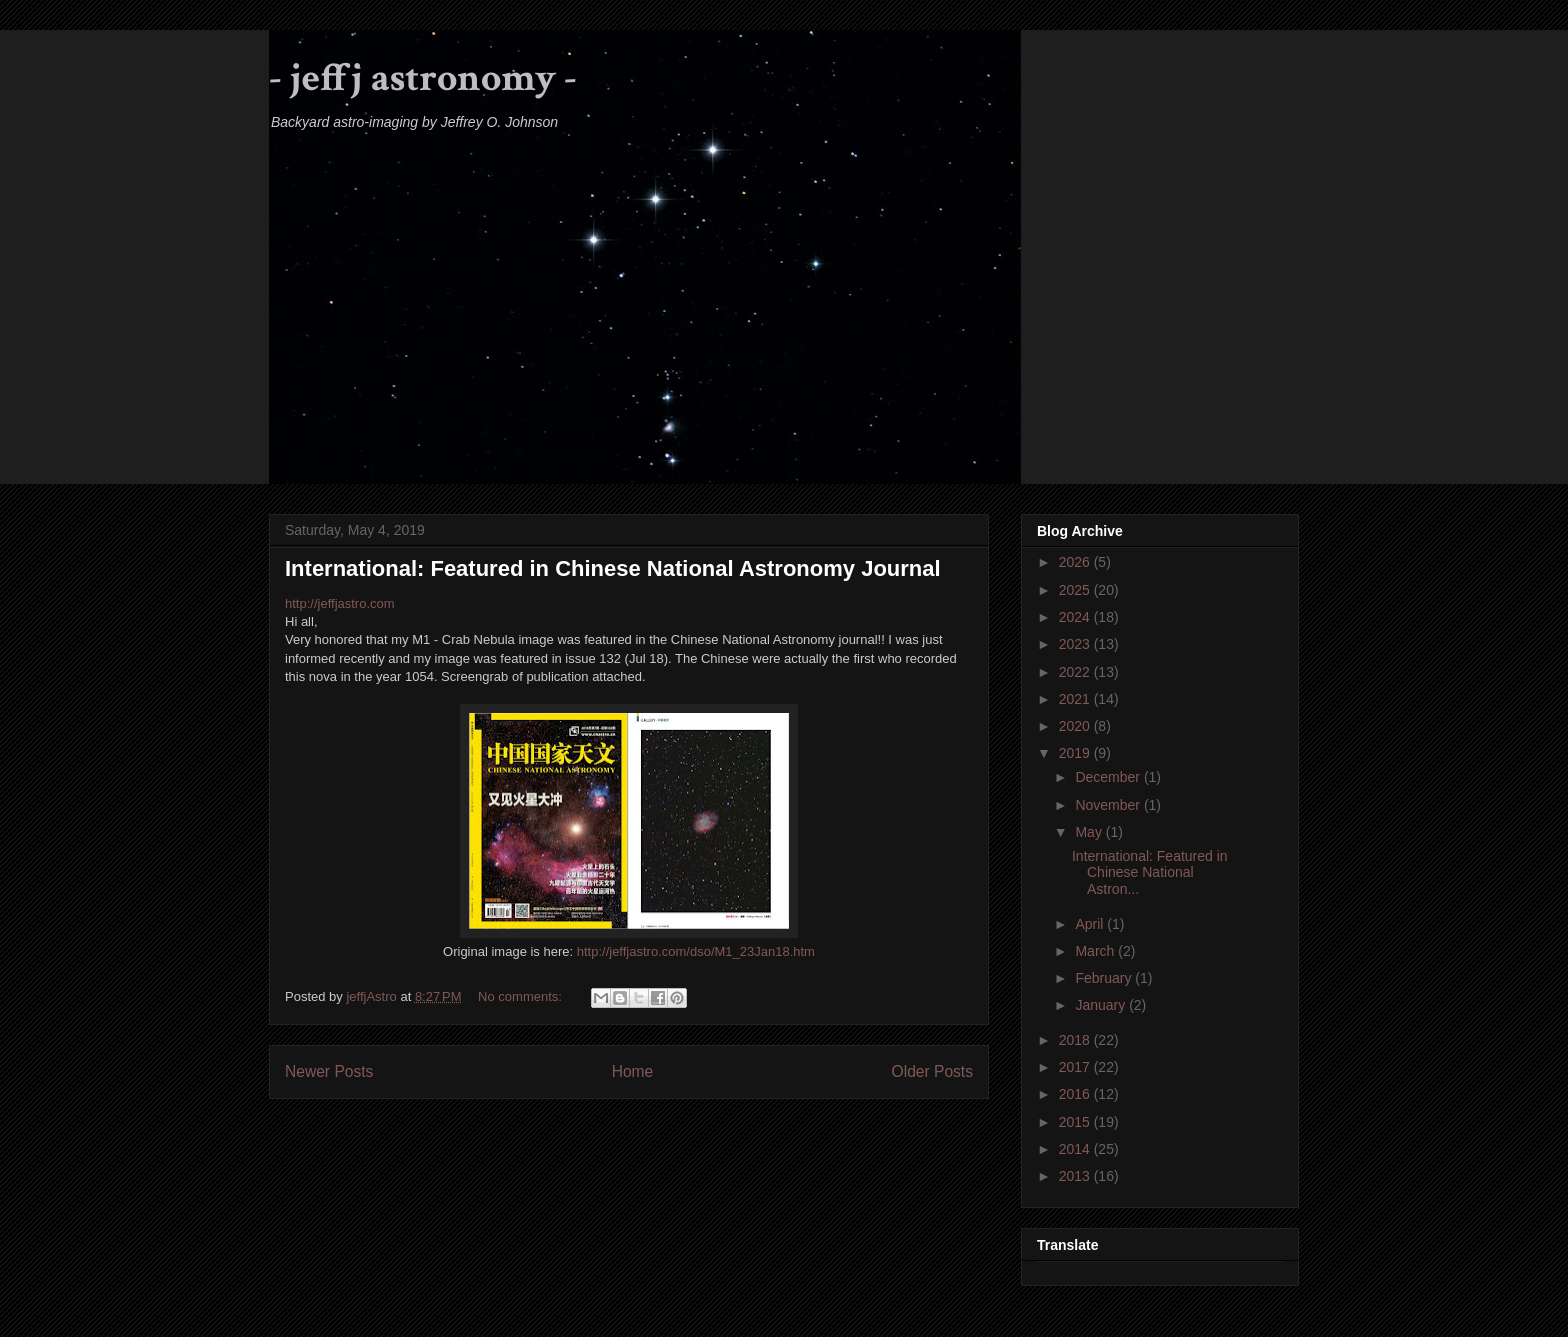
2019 (1076, 753)
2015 (1076, 1122)
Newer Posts (329, 1071)
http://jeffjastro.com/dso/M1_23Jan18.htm (696, 951)
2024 (1076, 617)
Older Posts (932, 1071)
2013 (1076, 1176)
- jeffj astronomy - (423, 78)
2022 (1076, 672)
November (1109, 805)
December (1109, 777)
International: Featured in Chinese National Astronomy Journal (613, 568)
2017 (1076, 1067)
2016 (1076, 1094)
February (1105, 978)
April (1091, 924)
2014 (1076, 1149)
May (1090, 832)
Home (633, 1071)
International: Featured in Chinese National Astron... (1150, 873)
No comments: (521, 996)
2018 (1076, 1040)
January (1102, 1005)
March (1096, 951)
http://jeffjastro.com (340, 603)
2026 (1076, 562)
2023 (1076, 644)
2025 (1076, 590)
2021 (1076, 699)
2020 (1076, 726)
